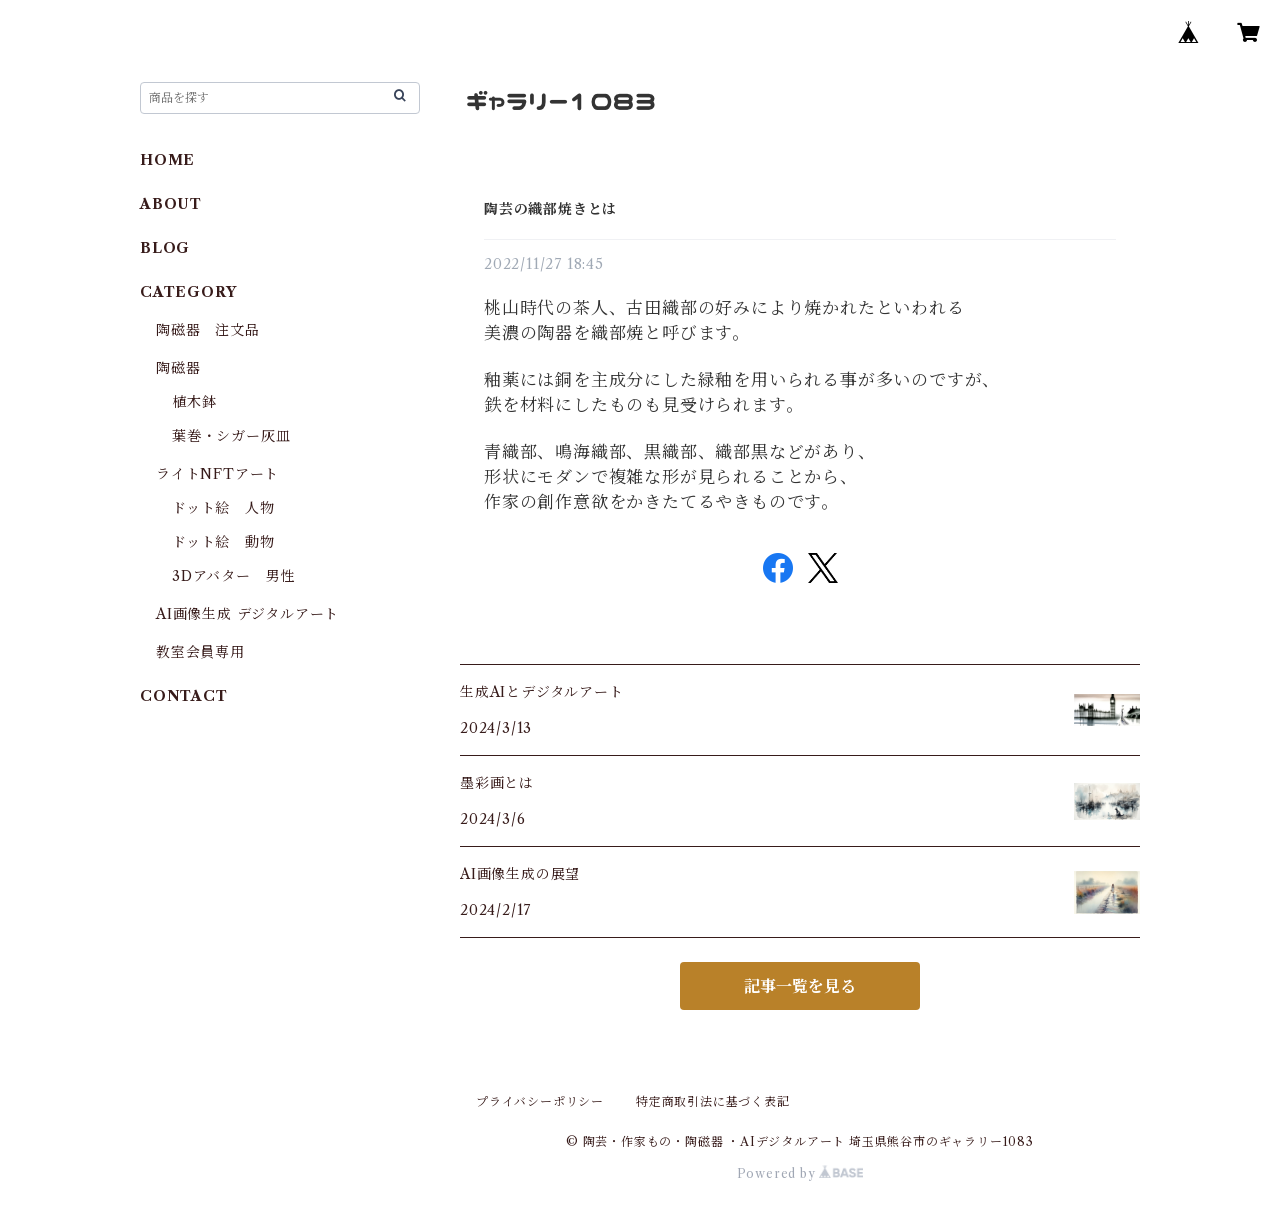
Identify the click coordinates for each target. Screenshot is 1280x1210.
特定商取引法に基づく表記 (713, 1101)
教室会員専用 (200, 652)
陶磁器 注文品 (208, 330)
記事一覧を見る (800, 986)
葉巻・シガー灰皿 (231, 436)
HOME (167, 160)
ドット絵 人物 (223, 508)
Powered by (800, 1173)
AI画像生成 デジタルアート (247, 614)
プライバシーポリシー (540, 1101)
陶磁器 (178, 368)
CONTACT (184, 696)
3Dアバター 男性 (233, 576)
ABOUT (171, 204)
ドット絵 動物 (223, 542)
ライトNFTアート (217, 474)
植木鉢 (194, 402)
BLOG (165, 248)
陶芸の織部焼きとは (550, 209)
